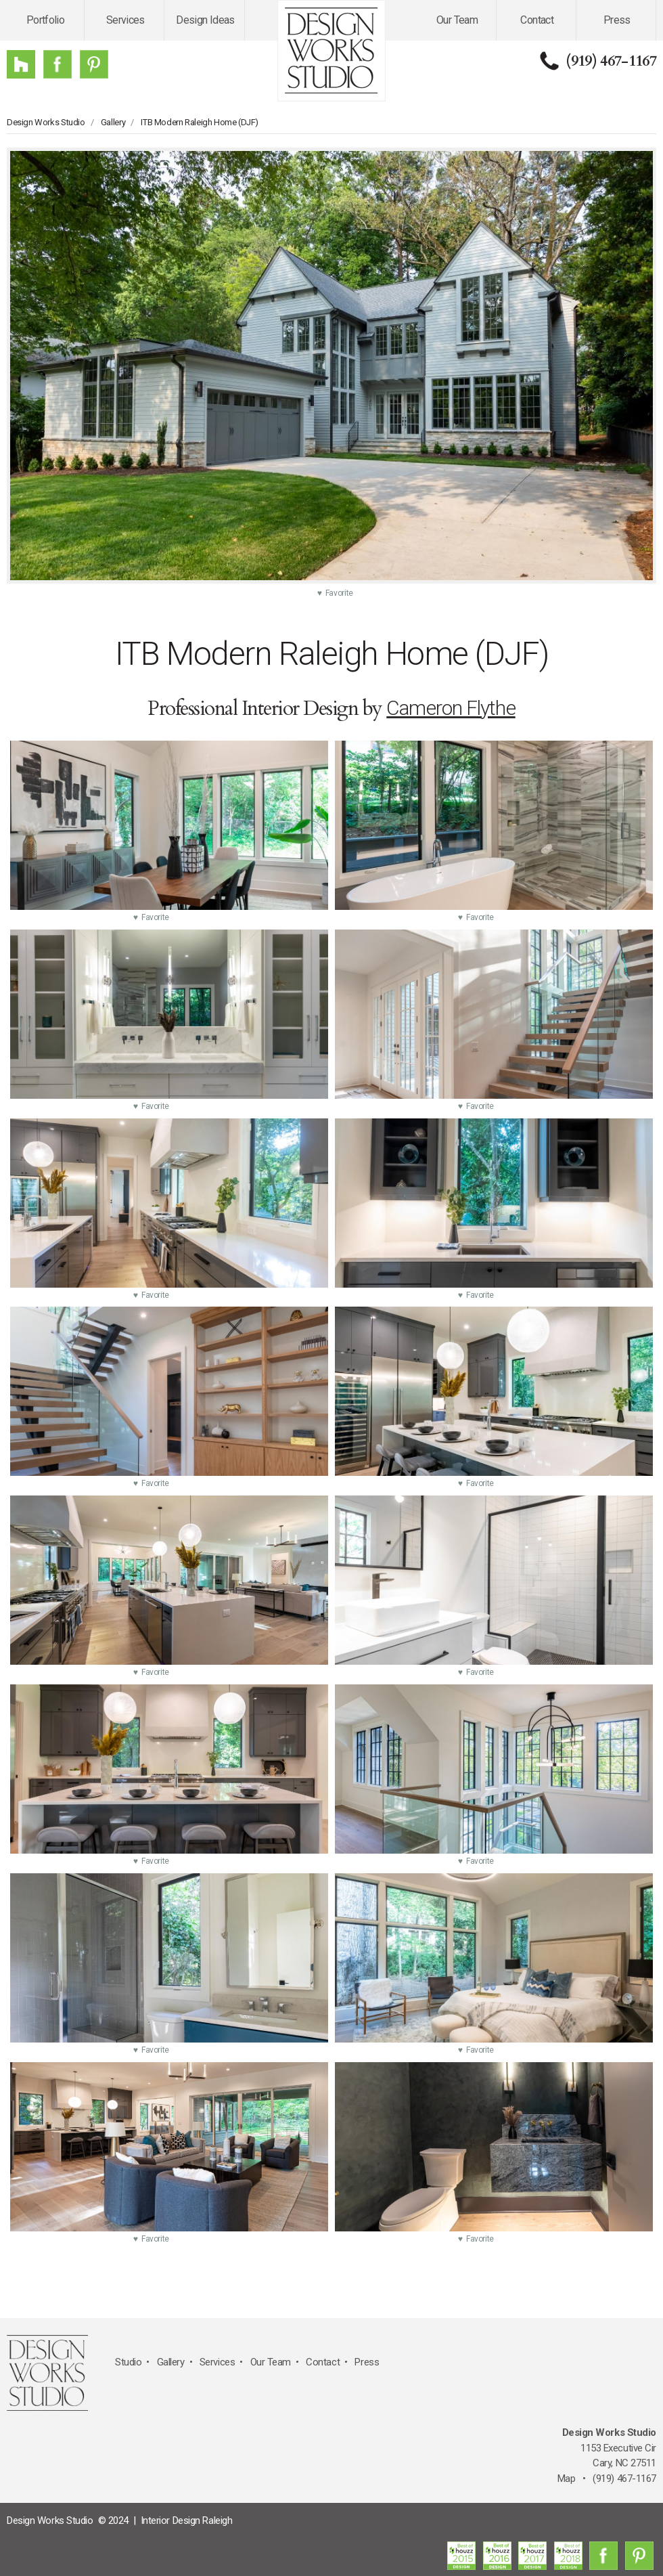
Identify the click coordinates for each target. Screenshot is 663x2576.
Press (617, 20)
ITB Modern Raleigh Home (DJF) (199, 122)
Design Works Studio (46, 122)
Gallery (113, 122)
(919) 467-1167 (611, 61)
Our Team (457, 20)
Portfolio (45, 20)
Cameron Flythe (450, 708)
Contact (536, 20)
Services (125, 20)
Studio (128, 2362)
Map (566, 2478)
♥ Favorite (335, 593)
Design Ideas (205, 20)
